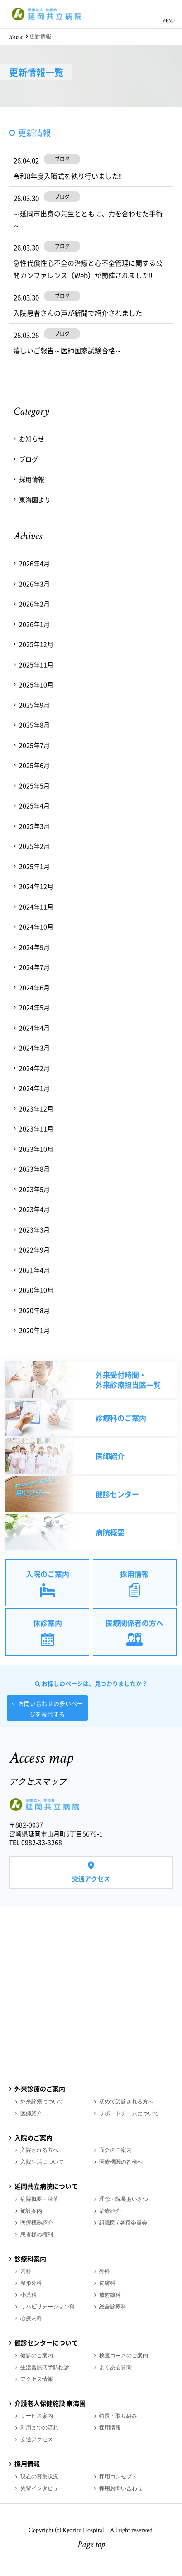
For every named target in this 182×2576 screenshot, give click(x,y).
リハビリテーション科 (47, 2306)
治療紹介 (110, 2211)
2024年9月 (34, 946)
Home (16, 37)
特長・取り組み (118, 2416)
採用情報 (31, 478)
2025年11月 (36, 664)
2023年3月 (34, 1229)
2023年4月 (34, 1209)
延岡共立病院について (46, 2186)
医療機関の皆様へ (121, 2162)
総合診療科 (112, 2306)
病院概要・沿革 (39, 2199)
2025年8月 (34, 724)
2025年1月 (34, 866)
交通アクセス (91, 1878)
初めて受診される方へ (126, 2101)
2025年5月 (34, 785)
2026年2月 (34, 603)
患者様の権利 (36, 2234)
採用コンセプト (118, 2477)
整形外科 (31, 2283)
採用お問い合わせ (121, 2488)
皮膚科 (107, 2283)
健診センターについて (46, 2342)
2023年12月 (36, 1108)
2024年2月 (34, 1068)
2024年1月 (34, 1088)
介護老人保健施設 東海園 (50, 2403)
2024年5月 (34, 1007)
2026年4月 (34, 563)
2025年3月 (34, 825)
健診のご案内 (36, 2355)
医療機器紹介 (36, 2223)
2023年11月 (36, 1128)
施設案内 (31, 2211)
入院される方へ (39, 2150)
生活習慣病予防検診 (44, 2367)
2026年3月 (34, 583)
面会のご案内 (115, 2150)
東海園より (35, 499)
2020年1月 (34, 1330)
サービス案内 (36, 2416)
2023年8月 (34, 1168)
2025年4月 (34, 805)
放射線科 (110, 2295)
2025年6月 (34, 765)
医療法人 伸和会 (47, 14)
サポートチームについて (129, 2113)
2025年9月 (34, 704)
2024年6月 (34, 987)
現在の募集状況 (39, 2477)
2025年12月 (36, 644)
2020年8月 (34, 1310)
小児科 (28, 2295)
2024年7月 (34, 966)
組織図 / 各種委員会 (123, 2223)
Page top (91, 2545)
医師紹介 (31, 2113)
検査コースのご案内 (123, 2355)
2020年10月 (36, 1289)
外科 (104, 2271)
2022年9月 (34, 1249)
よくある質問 (115, 2367)
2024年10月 (36, 926)
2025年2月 (34, 845)
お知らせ (31, 438)
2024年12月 (36, 886)
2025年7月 (34, 745)
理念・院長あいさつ (123, 2199)
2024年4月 (34, 1027)
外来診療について (42, 2101)
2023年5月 (34, 1189)
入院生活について (42, 2162)
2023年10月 (36, 1148)
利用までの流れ (39, 2428)
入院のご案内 (33, 2137)
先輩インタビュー (42, 2488)
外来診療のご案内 (39, 2088)
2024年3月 (34, 1047)
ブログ (28, 458)
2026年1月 (34, 624)
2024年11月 (36, 906)
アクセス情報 (36, 2379)
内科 (25, 2271)
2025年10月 (36, 684)
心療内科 (31, 2318)
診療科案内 (30, 2258)
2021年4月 (34, 1269)
